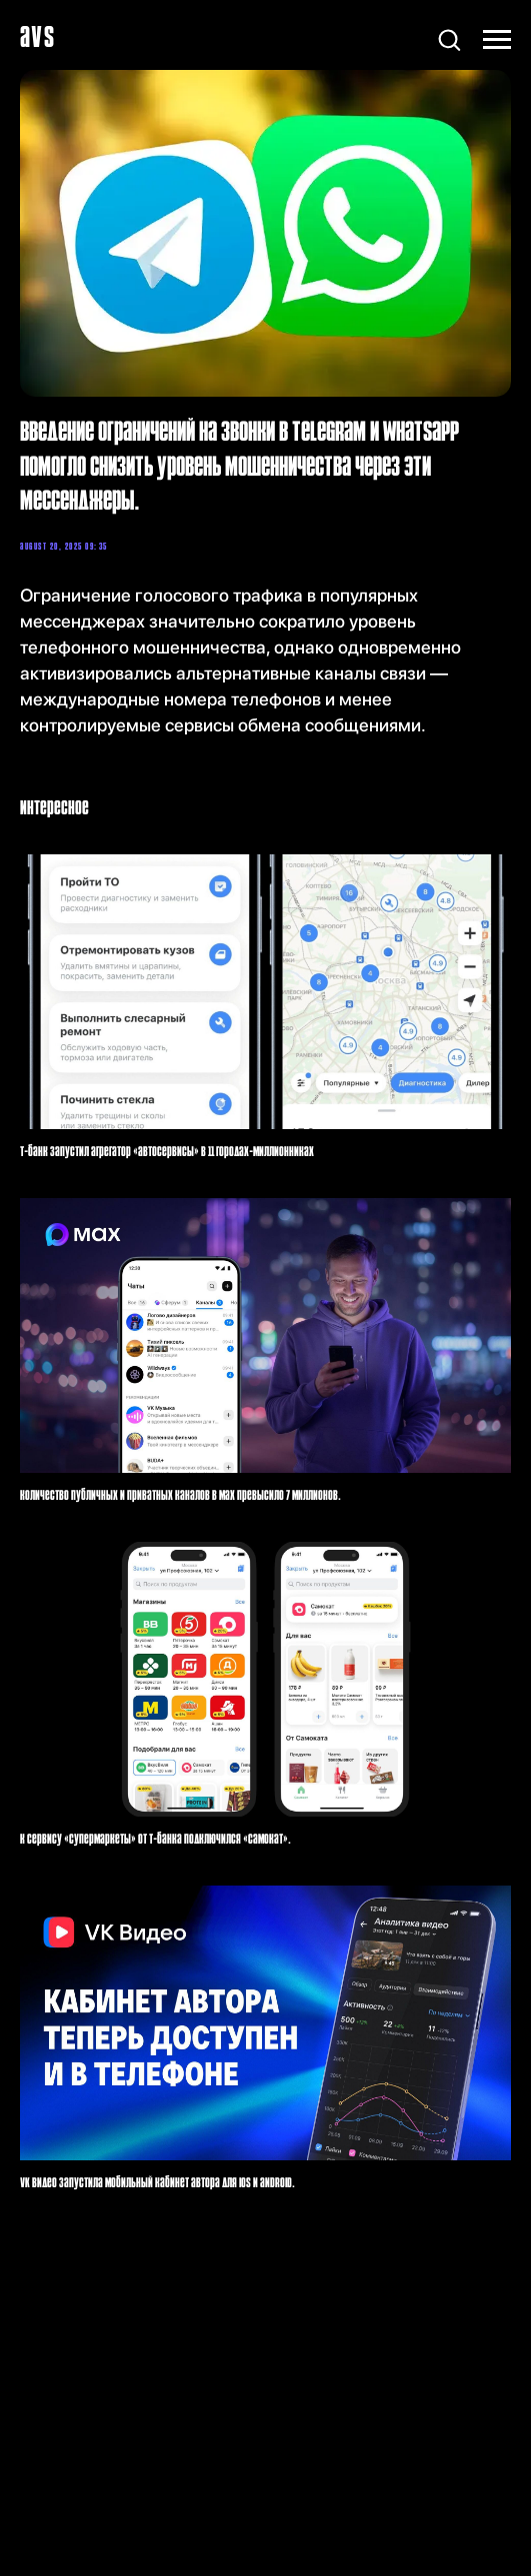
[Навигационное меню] (497, 40)
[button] (449, 39)
